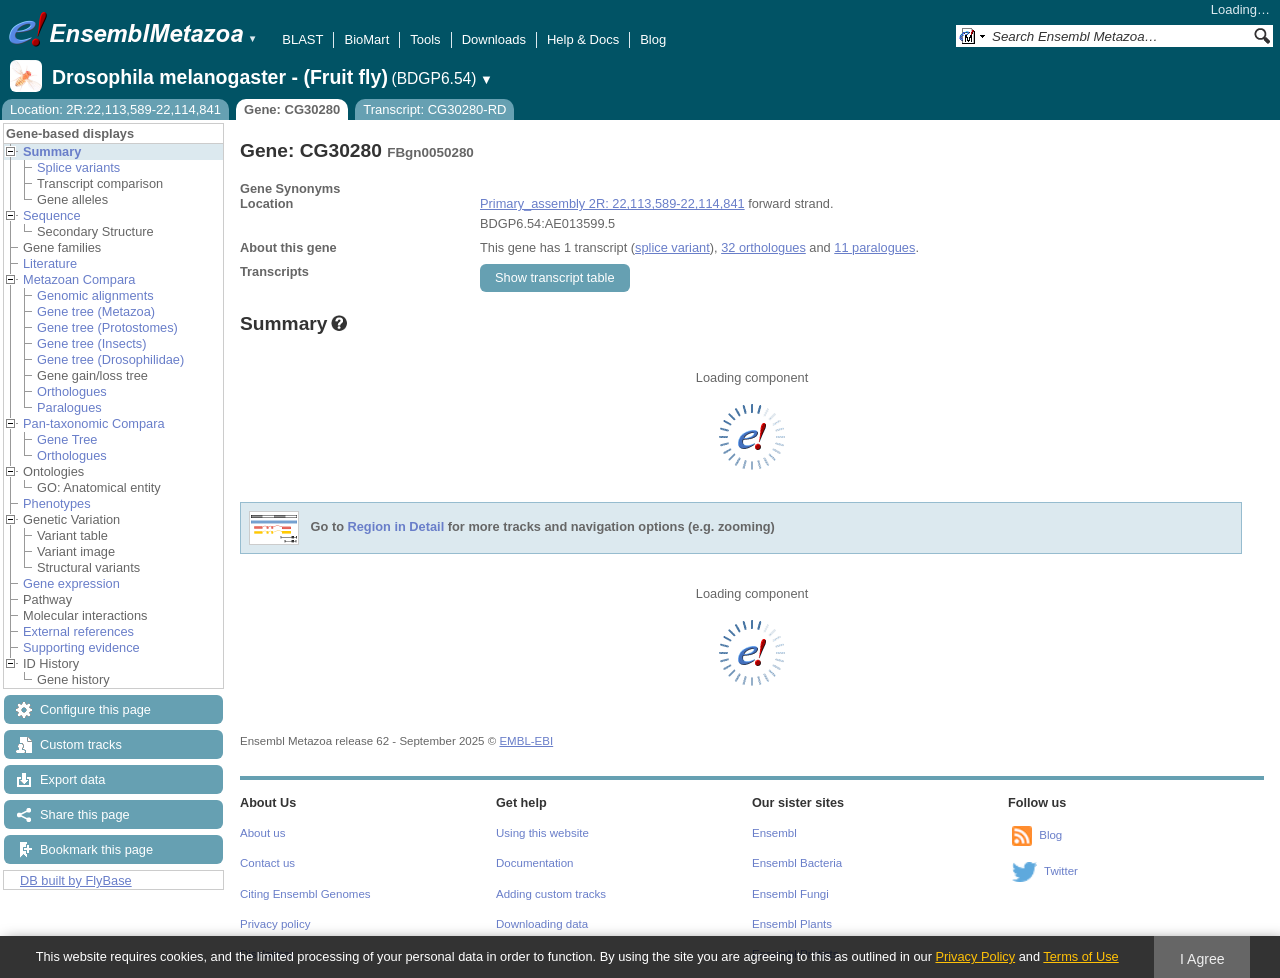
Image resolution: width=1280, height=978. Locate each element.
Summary (52, 151)
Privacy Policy (975, 956)
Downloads (494, 39)
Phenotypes (57, 503)
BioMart (366, 39)
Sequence (52, 215)
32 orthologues (763, 247)
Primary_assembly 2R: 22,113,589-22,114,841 (612, 203)
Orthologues (72, 391)
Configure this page (95, 709)
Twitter (1061, 871)
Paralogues (69, 407)
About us (262, 833)
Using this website (542, 833)
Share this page (85, 814)
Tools (425, 39)
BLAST (302, 39)
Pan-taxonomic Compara (94, 423)
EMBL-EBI (526, 741)
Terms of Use (1080, 956)
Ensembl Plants (792, 924)
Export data (72, 779)
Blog (653, 39)
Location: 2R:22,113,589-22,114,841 (115, 109)
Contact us (267, 863)
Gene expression (71, 583)
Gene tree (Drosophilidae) (110, 359)
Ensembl (774, 833)
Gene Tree (67, 439)
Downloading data (542, 924)
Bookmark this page (96, 849)
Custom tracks (81, 744)
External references (78, 631)
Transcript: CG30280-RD (434, 109)
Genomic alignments (95, 295)
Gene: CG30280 (292, 109)
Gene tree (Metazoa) (96, 311)
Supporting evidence (81, 647)
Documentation (534, 863)
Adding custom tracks (551, 894)
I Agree (1202, 959)
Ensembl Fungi (790, 894)
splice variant (672, 247)
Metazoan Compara (79, 279)
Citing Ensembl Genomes (305, 894)
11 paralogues (874, 247)
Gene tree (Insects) (92, 343)
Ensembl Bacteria (797, 863)
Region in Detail (396, 527)
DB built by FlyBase (76, 880)
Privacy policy (275, 924)
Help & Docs (583, 39)
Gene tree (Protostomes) (107, 327)
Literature (50, 263)
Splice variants (78, 167)
